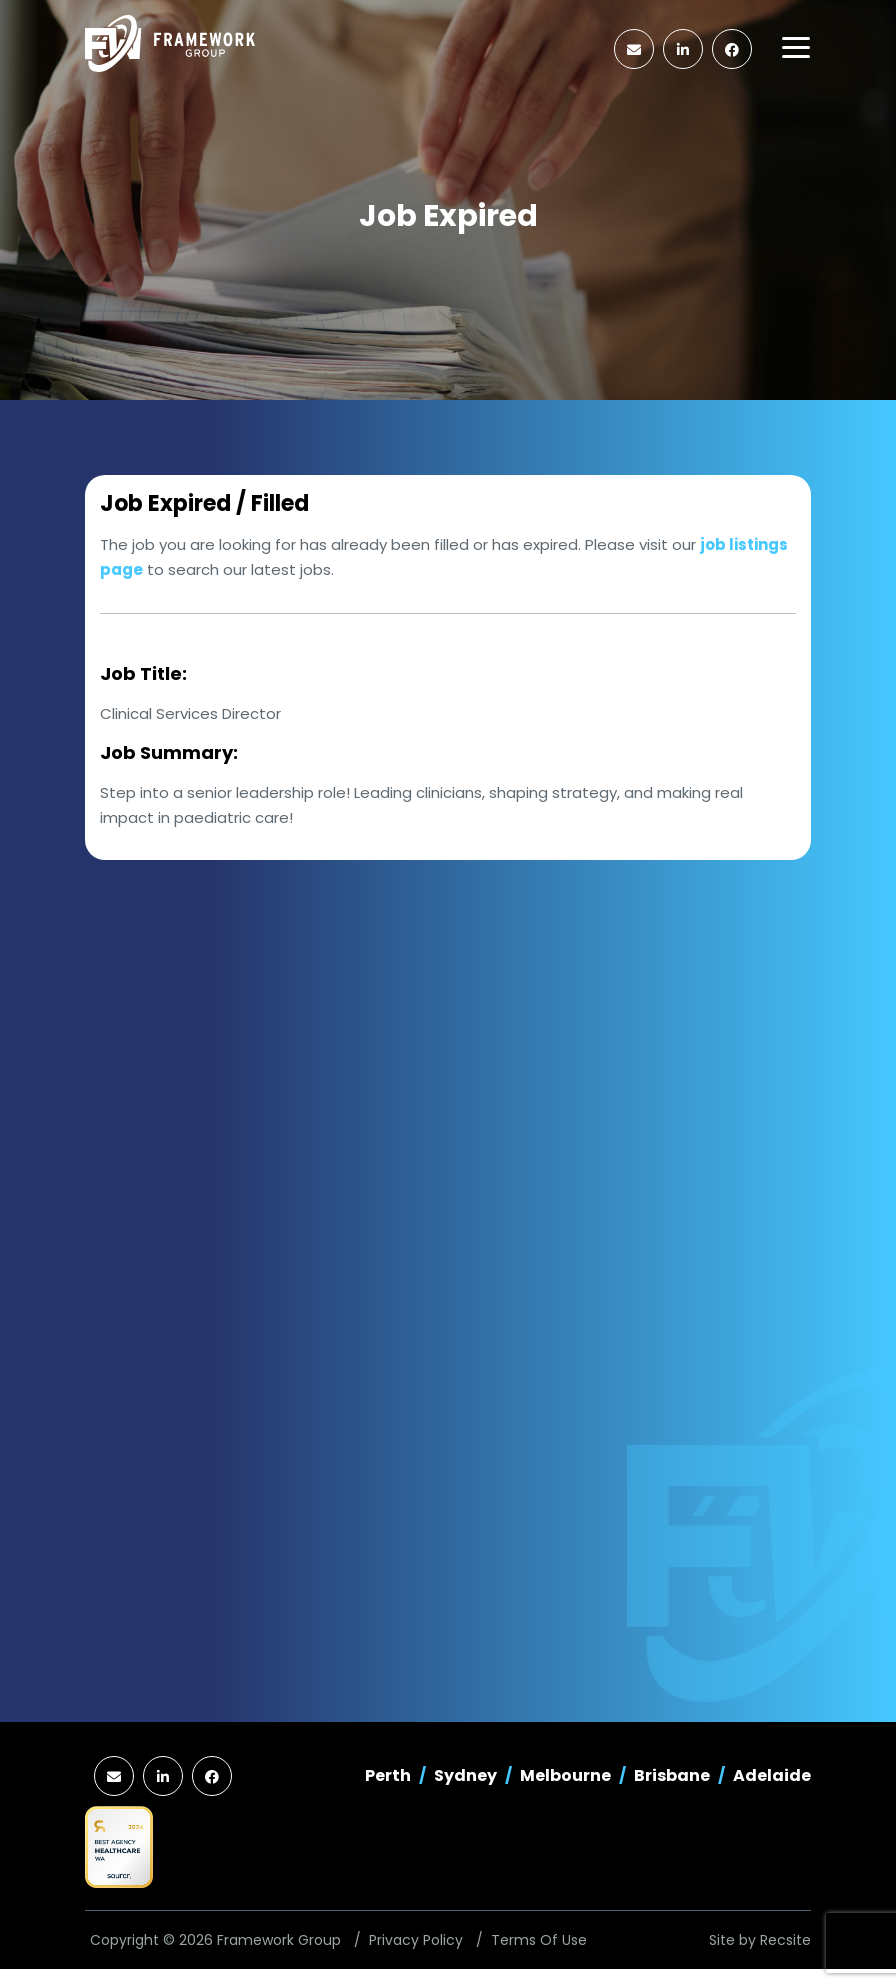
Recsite (785, 1940)
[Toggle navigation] (796, 47)
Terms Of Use (539, 1940)
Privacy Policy (416, 1940)
